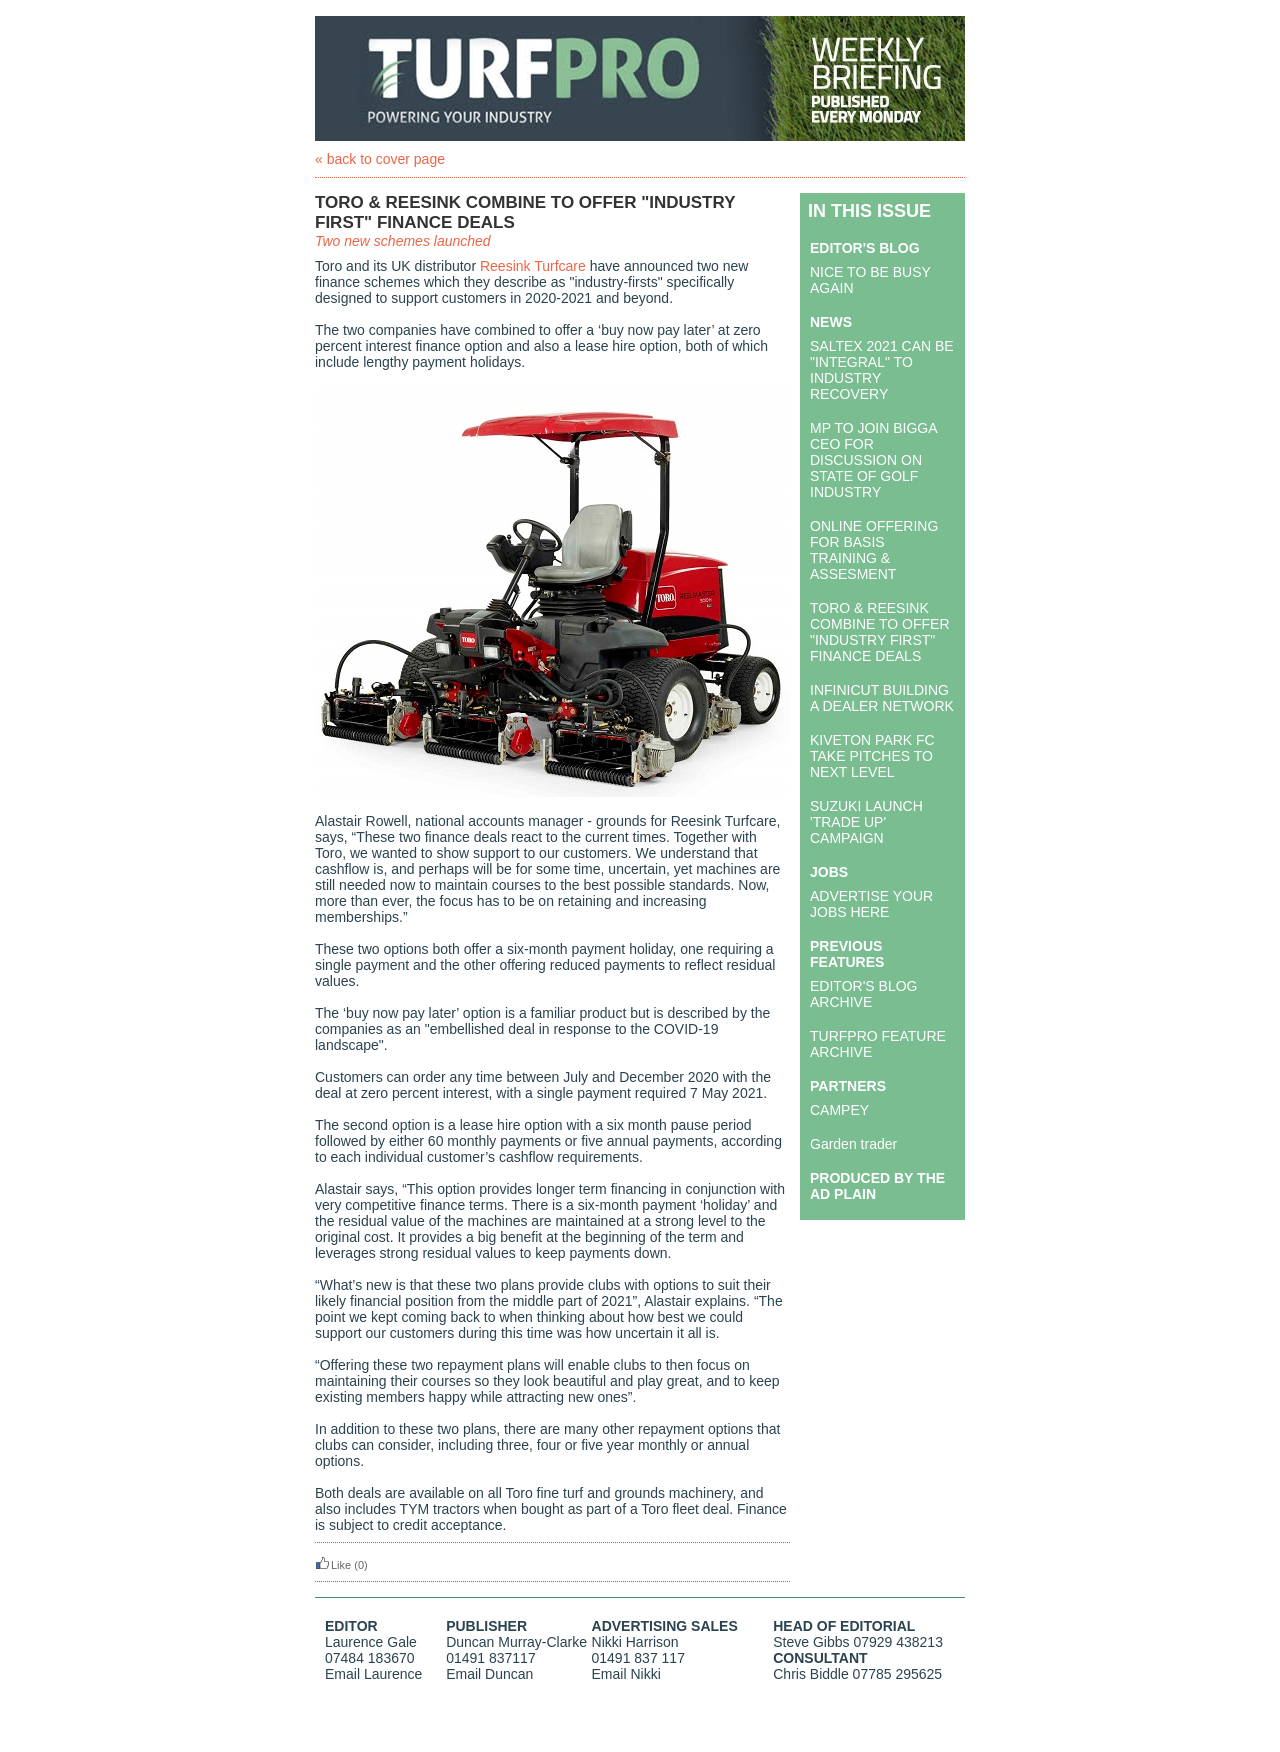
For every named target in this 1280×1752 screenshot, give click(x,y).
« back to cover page (380, 159)
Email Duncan (489, 1674)
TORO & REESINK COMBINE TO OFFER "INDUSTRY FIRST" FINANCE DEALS (880, 632)
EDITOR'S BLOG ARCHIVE (863, 994)
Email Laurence (373, 1674)
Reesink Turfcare (533, 266)
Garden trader (853, 1144)
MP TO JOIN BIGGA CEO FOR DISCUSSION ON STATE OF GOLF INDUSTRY (873, 460)
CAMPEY (839, 1110)
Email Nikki (626, 1674)
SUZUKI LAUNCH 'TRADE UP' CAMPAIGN (866, 822)
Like (333, 1565)
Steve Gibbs (811, 1642)
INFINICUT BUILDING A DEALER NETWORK (882, 698)
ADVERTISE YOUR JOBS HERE (871, 904)
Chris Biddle (810, 1674)
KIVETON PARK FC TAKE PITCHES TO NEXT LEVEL (872, 756)
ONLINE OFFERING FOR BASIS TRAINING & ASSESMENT (874, 550)
